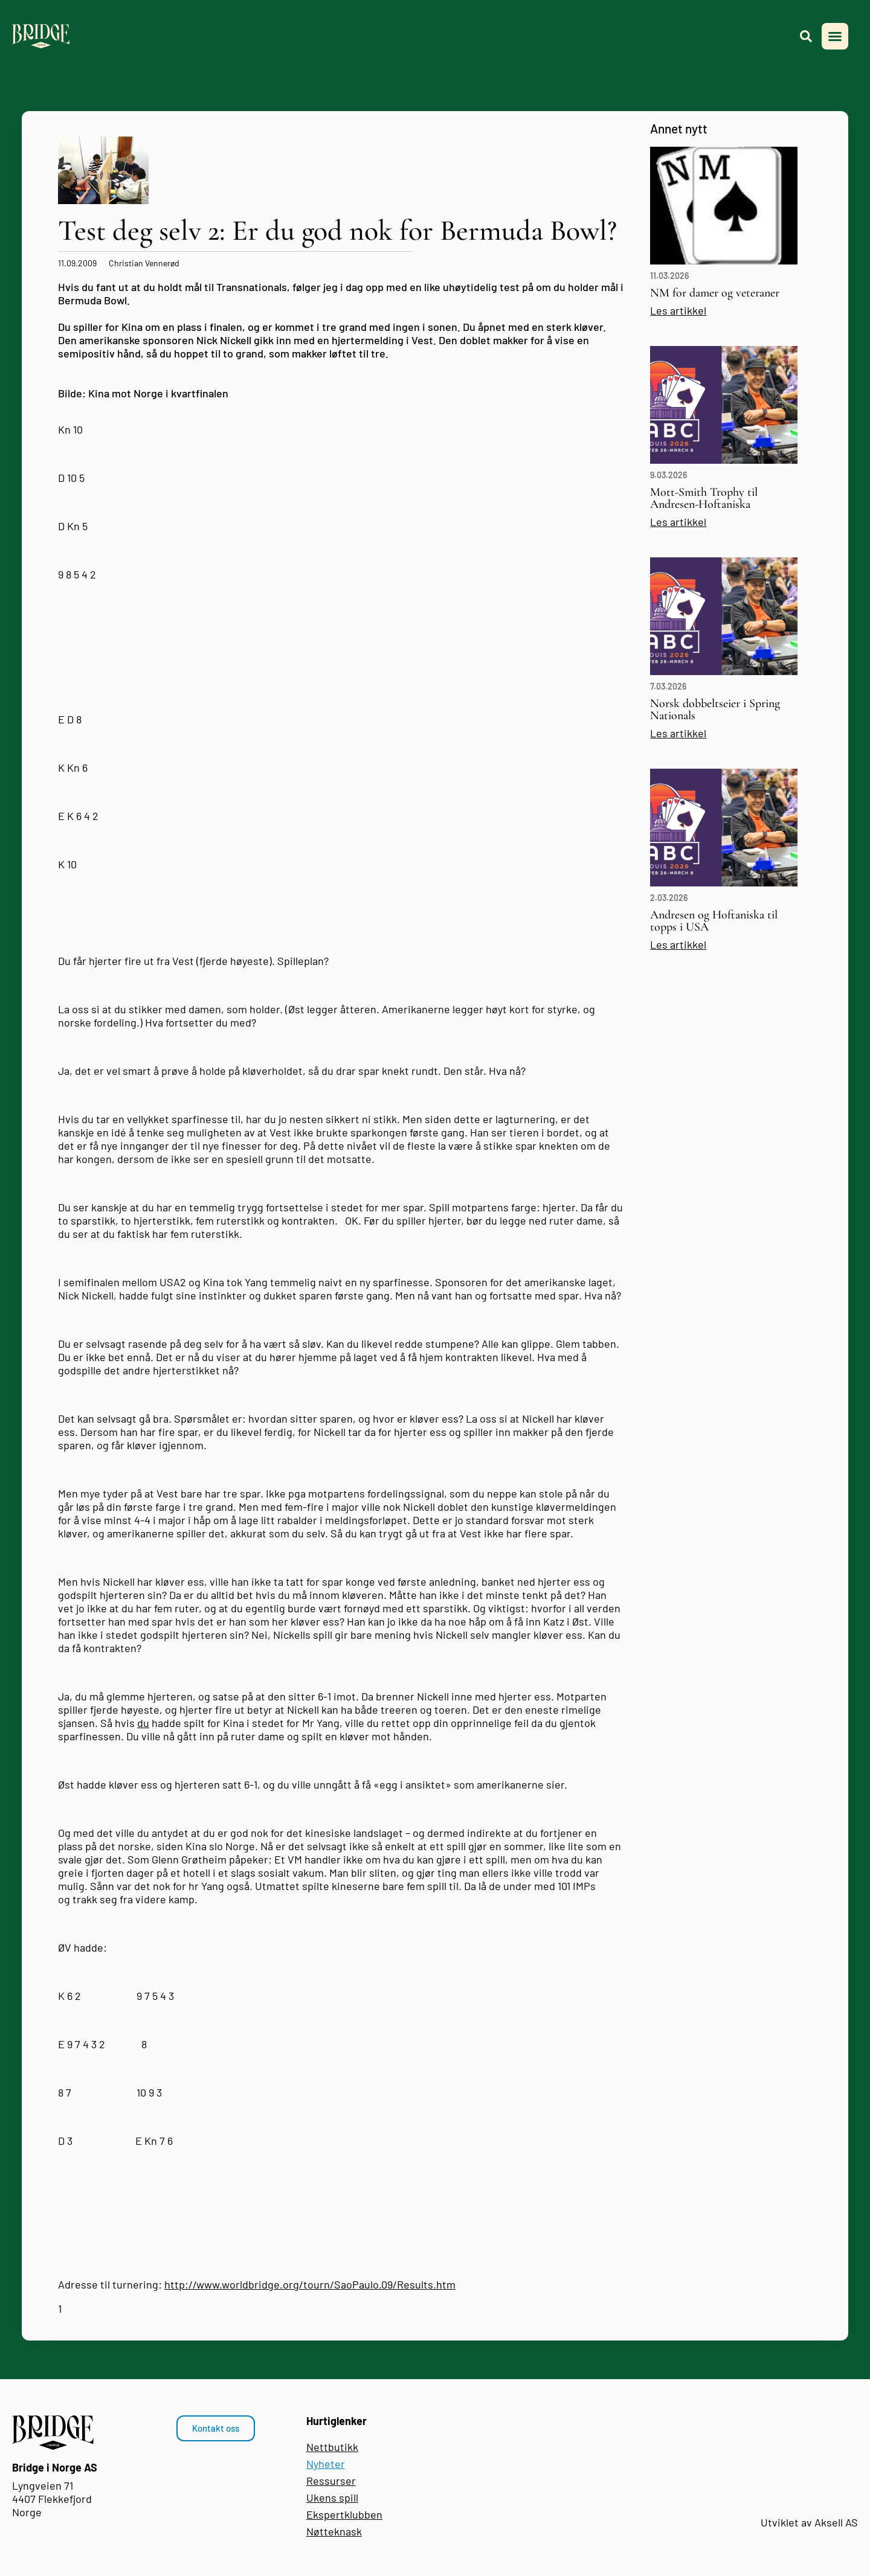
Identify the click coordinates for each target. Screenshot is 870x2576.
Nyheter (325, 2463)
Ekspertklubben (344, 2514)
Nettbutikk (332, 2446)
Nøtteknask (334, 2531)
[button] (835, 36)
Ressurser (331, 2480)
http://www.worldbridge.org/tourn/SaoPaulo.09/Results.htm (310, 2284)
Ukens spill (332, 2497)
